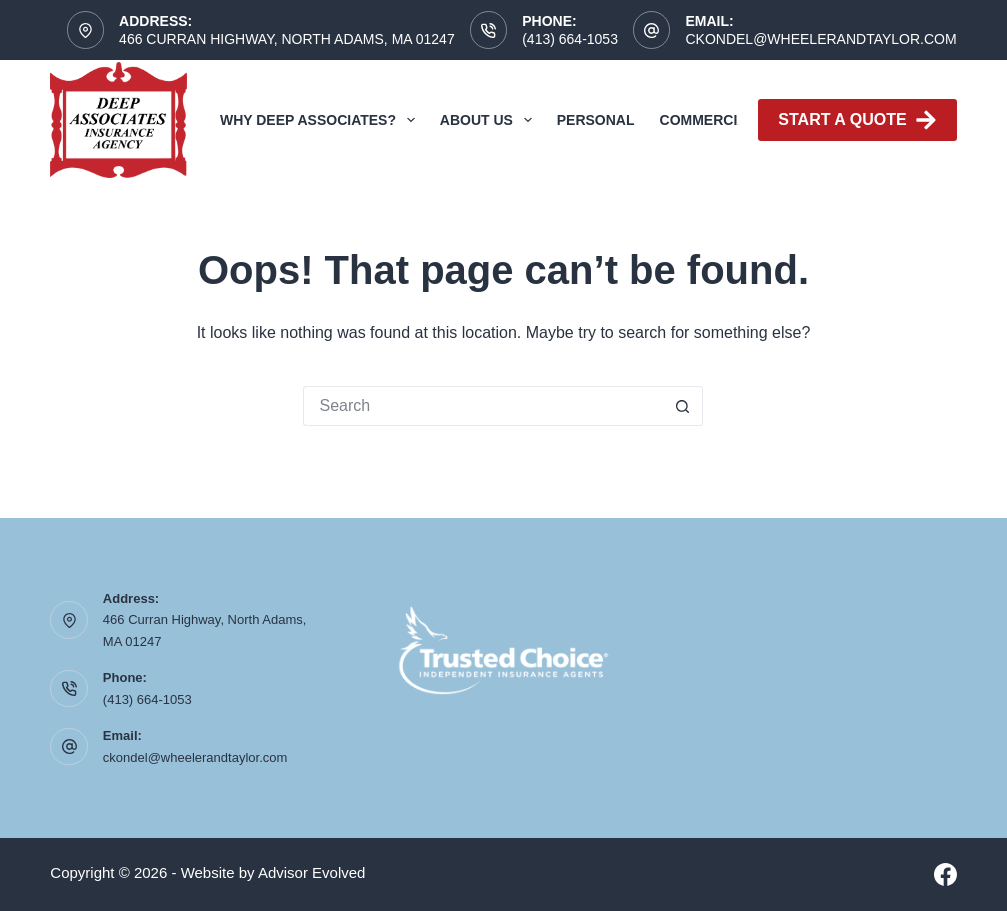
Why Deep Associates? (321, 120)
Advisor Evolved (312, 872)
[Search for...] (483, 406)
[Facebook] (945, 874)
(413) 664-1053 (570, 39)
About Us (490, 120)
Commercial (708, 120)
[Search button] (683, 406)
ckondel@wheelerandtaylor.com (820, 39)
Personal (596, 120)
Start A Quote (857, 120)
